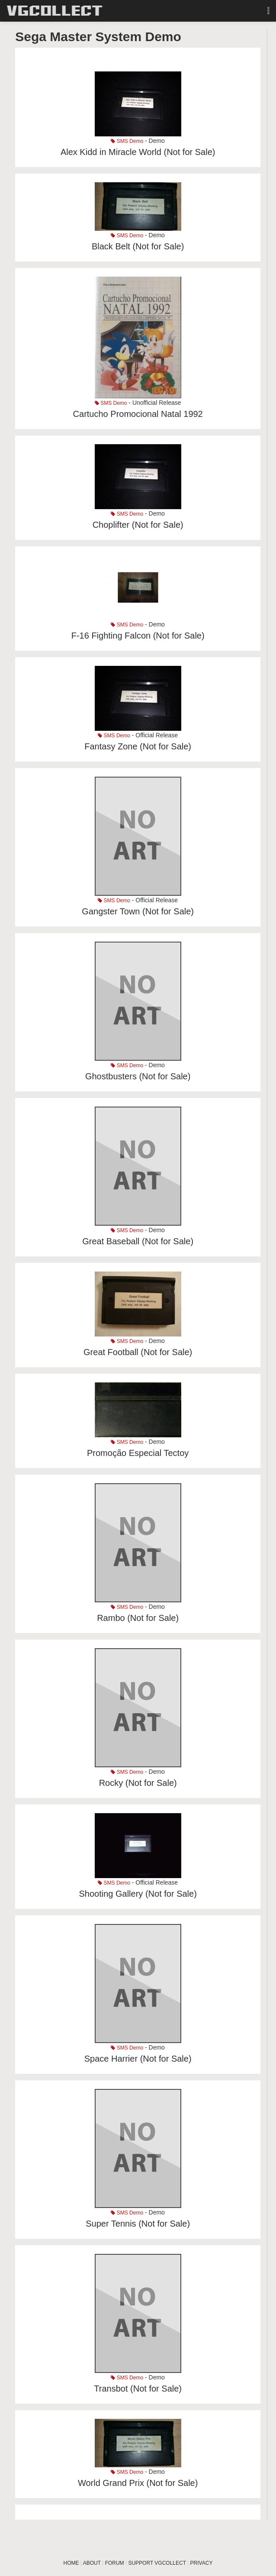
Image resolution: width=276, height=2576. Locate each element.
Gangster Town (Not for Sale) (138, 911)
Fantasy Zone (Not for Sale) (137, 746)
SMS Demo (127, 141)
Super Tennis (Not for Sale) (138, 2223)
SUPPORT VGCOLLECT (157, 2563)
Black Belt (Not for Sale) (138, 246)
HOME (71, 2563)
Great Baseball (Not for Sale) (137, 1241)
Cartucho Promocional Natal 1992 (138, 414)
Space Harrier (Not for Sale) (138, 2058)
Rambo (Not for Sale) (138, 1618)
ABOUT (92, 2563)
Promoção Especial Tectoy (138, 1453)
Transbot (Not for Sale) (138, 2388)
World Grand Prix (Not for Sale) (138, 2483)
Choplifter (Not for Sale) (138, 524)
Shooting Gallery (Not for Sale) (137, 1893)
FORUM (114, 2563)
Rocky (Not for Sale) (138, 1783)
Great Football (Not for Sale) (137, 1352)
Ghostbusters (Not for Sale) (137, 1076)
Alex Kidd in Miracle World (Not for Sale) (138, 152)
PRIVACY (201, 2563)
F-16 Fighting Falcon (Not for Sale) (138, 635)
